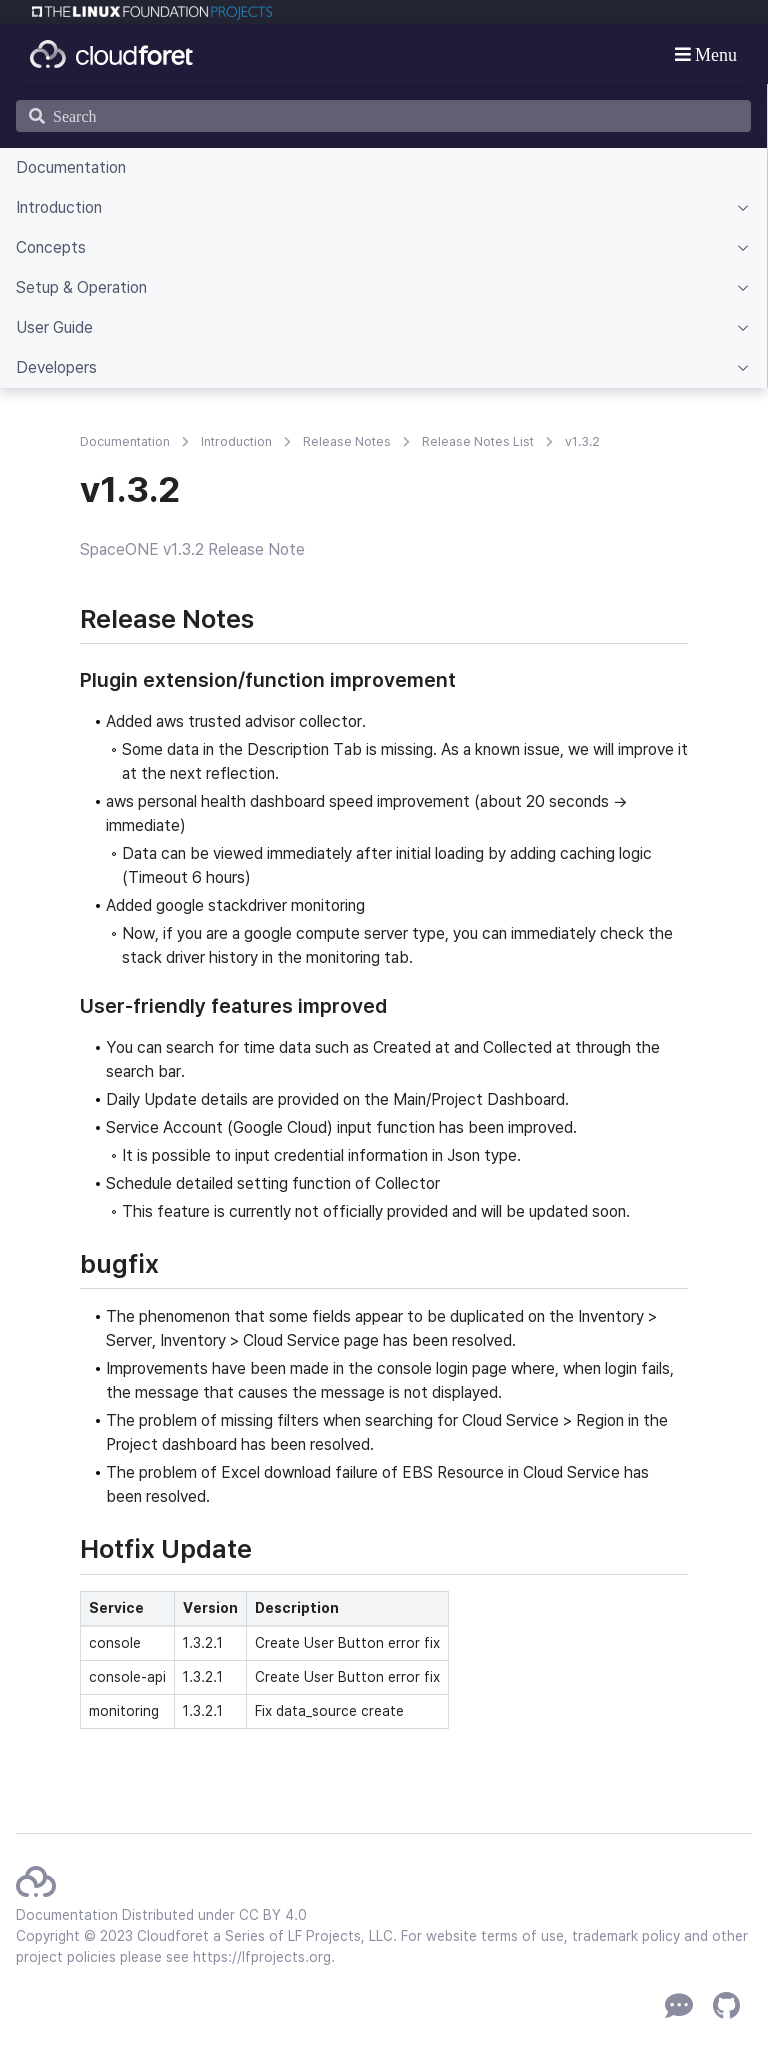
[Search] (383, 116)
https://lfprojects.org (262, 1957)
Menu (714, 54)
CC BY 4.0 (273, 1915)
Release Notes (347, 441)
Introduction (236, 441)
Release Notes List (478, 441)
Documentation (125, 441)
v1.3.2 (582, 441)
